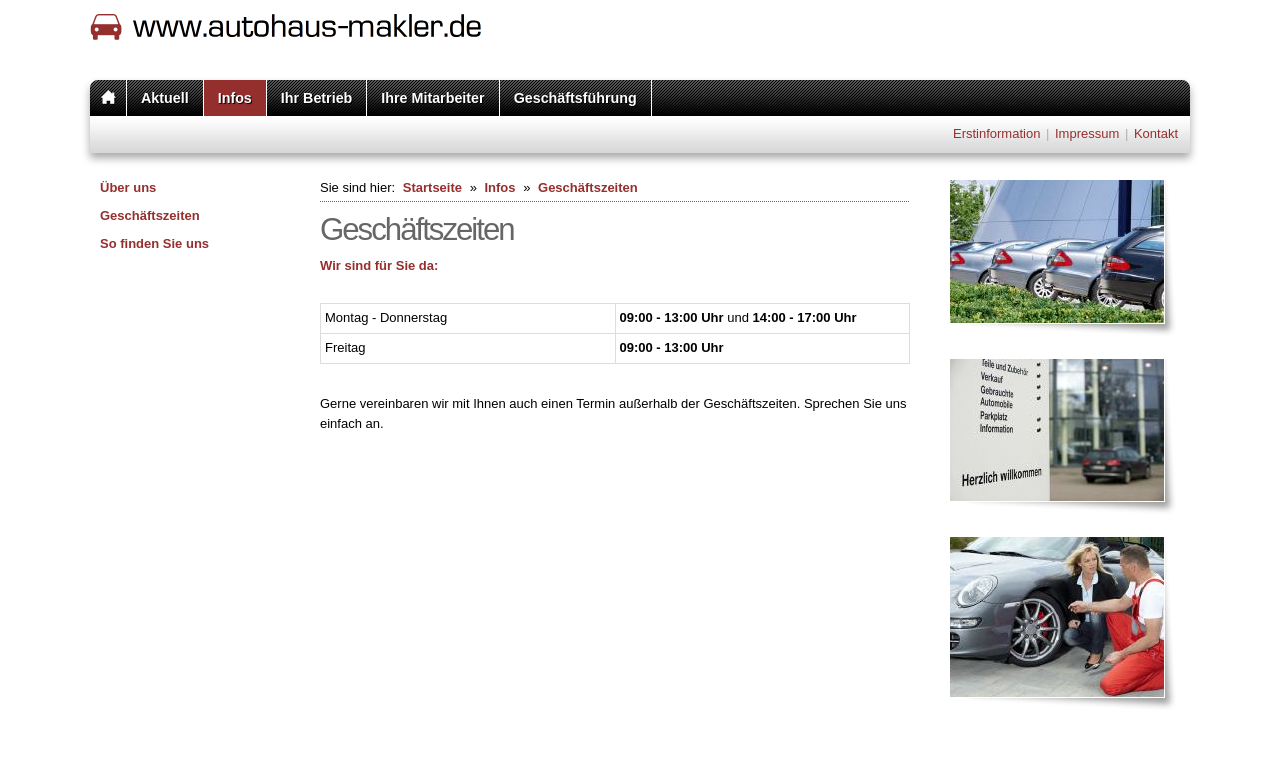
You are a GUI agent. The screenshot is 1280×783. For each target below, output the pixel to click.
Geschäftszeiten (150, 215)
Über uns (128, 187)
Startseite (432, 187)
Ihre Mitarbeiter (432, 98)
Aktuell (165, 98)
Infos (235, 98)
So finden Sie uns (154, 243)
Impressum (1087, 133)
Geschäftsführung (575, 98)
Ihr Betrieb (317, 98)
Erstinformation (996, 133)
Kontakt (1156, 133)
